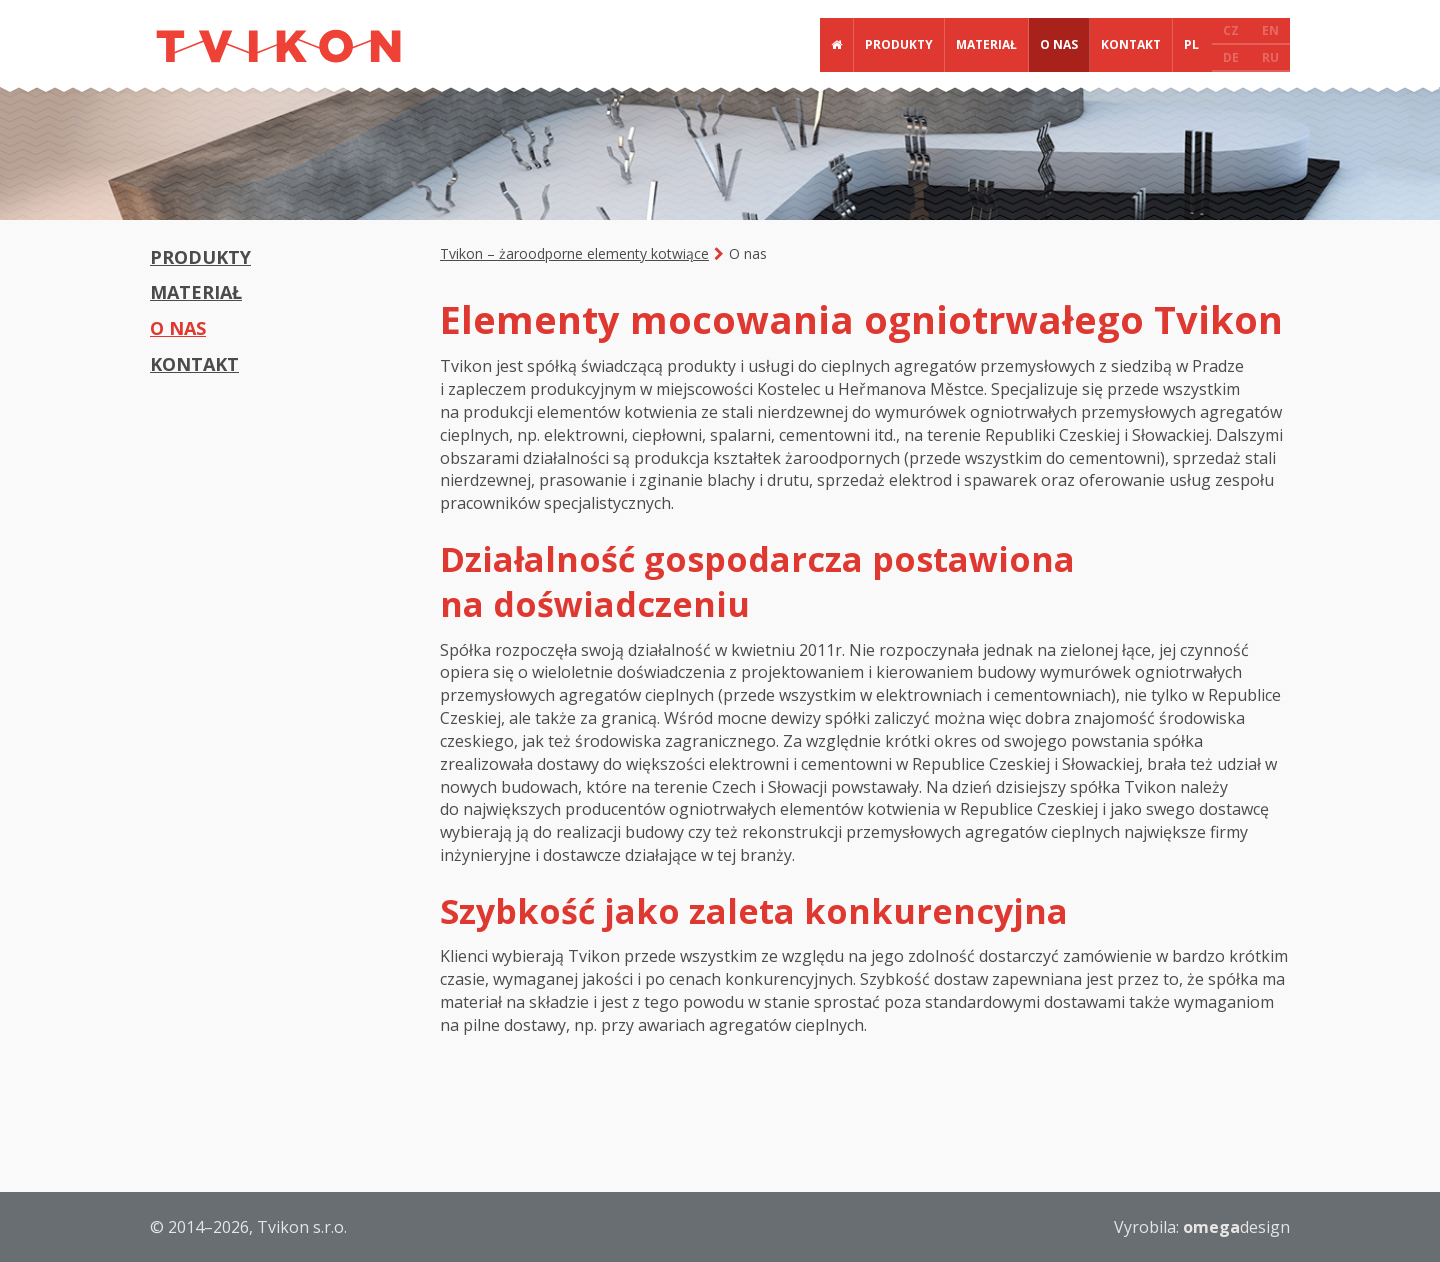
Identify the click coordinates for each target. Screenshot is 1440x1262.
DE (1231, 57)
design (1236, 1227)
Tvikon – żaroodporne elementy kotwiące (574, 253)
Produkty (899, 44)
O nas (1059, 44)
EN (1270, 30)
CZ (1231, 30)
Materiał (986, 44)
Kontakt (1131, 44)
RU (1270, 57)
